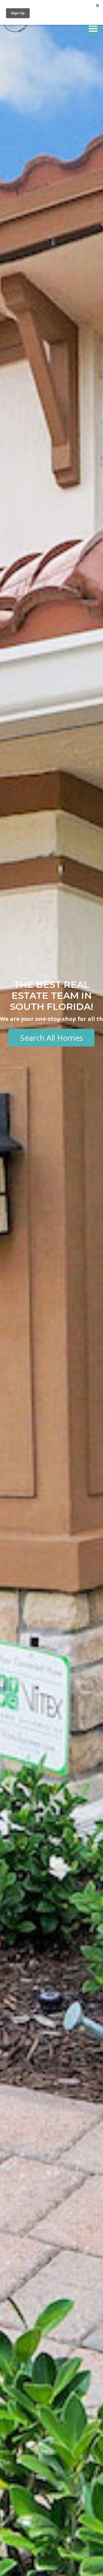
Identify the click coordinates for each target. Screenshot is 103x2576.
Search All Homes (51, 1037)
